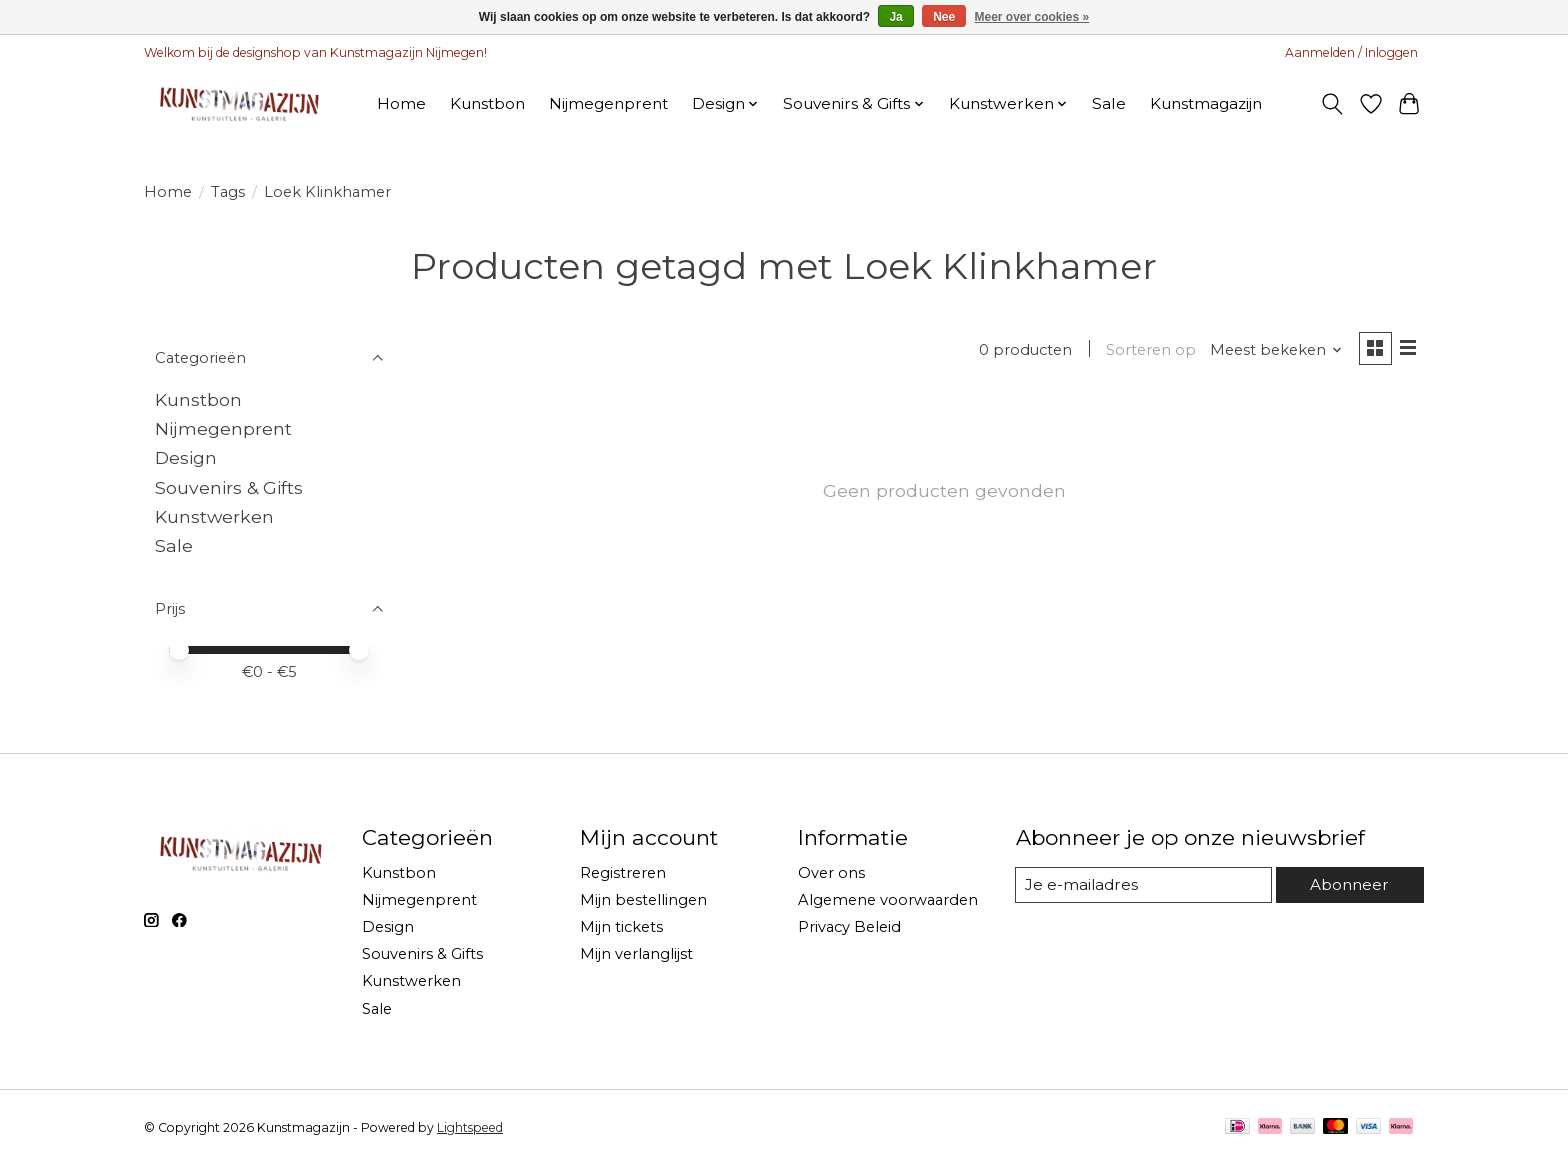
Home (401, 103)
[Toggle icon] (1332, 104)
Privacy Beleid (849, 927)
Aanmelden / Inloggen (1351, 52)
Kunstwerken (214, 516)
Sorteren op (1147, 351)
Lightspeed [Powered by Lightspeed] (470, 1127)
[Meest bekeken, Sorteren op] (1272, 351)
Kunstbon (487, 103)
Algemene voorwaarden (888, 900)
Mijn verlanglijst (636, 954)
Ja (895, 17)
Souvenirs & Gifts (229, 487)
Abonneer (1349, 884)
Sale (1109, 103)
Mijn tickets (621, 927)
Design (186, 457)
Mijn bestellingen (643, 900)
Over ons (831, 873)
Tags (228, 192)
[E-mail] (1143, 885)
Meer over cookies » (1032, 17)
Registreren (623, 873)
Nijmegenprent (608, 103)
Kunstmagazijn (1206, 103)
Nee (944, 17)
